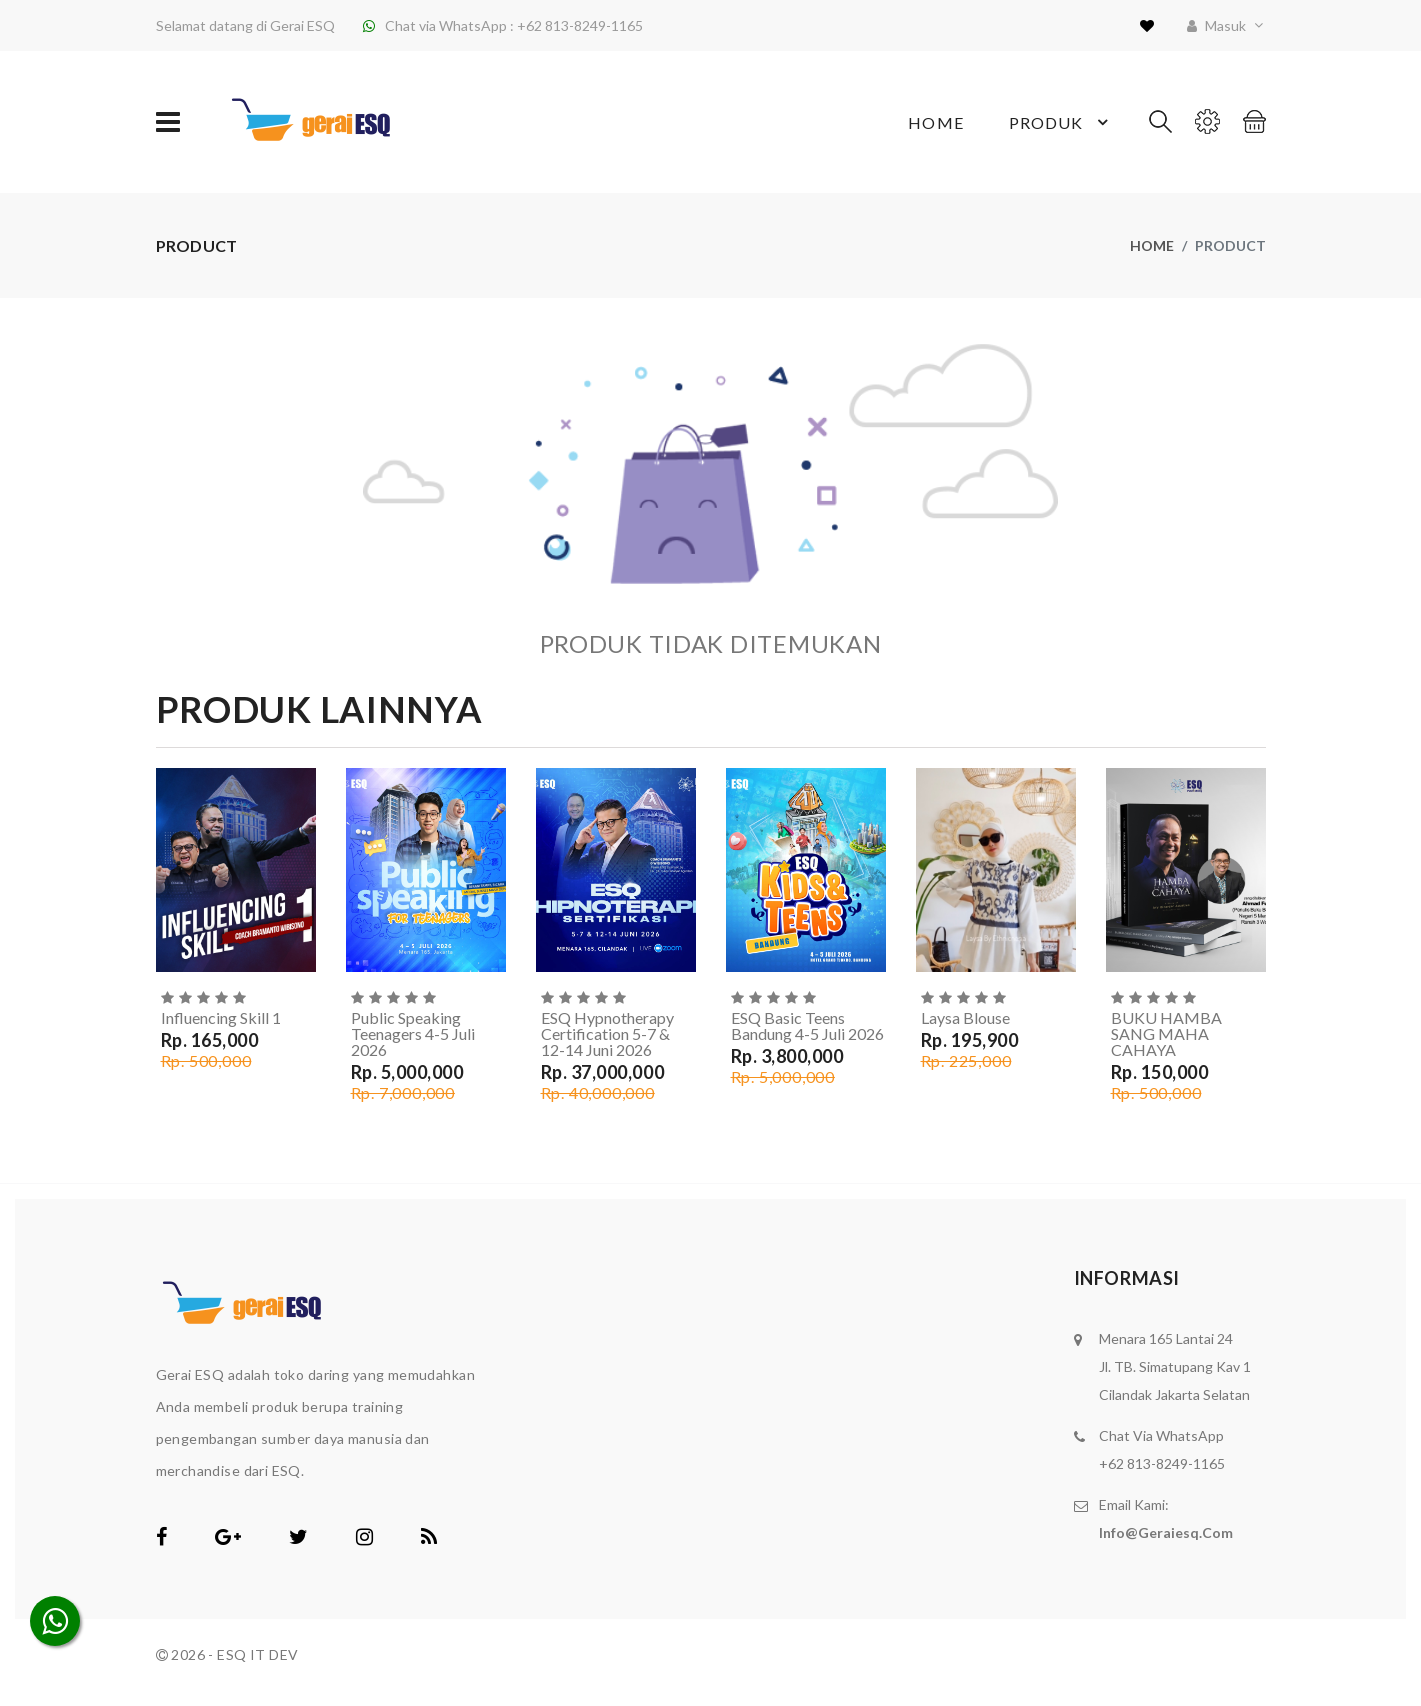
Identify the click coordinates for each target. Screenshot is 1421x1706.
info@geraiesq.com (1166, 1532)
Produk (1061, 122)
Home (935, 122)
